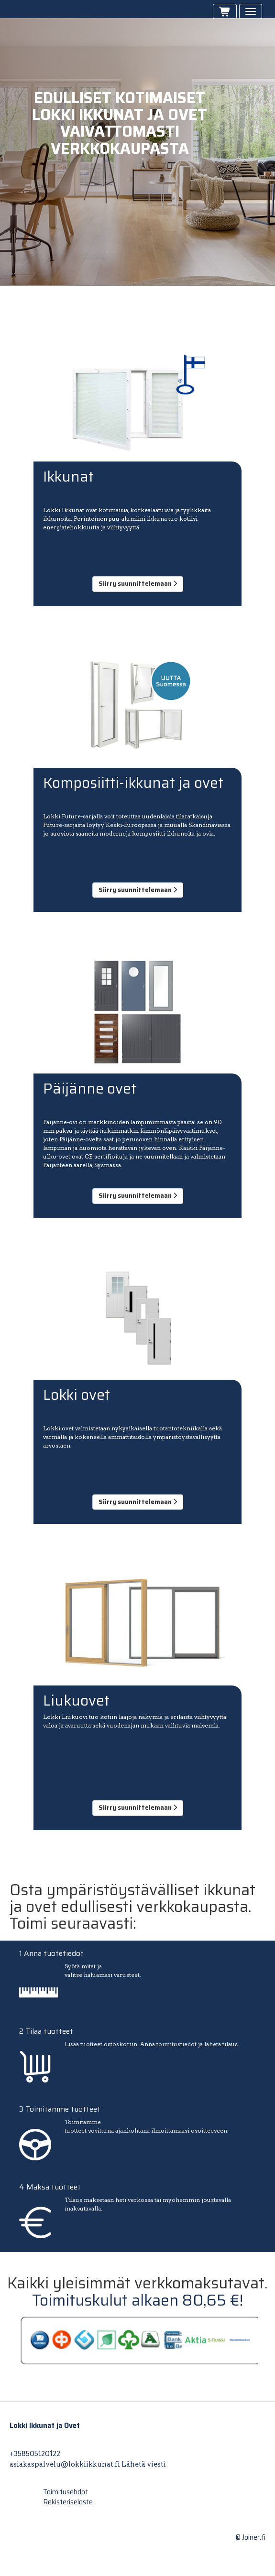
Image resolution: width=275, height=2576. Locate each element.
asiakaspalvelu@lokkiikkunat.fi (65, 2464)
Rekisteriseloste (68, 2502)
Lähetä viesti (143, 2464)
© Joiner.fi (250, 2537)
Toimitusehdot (65, 2492)
